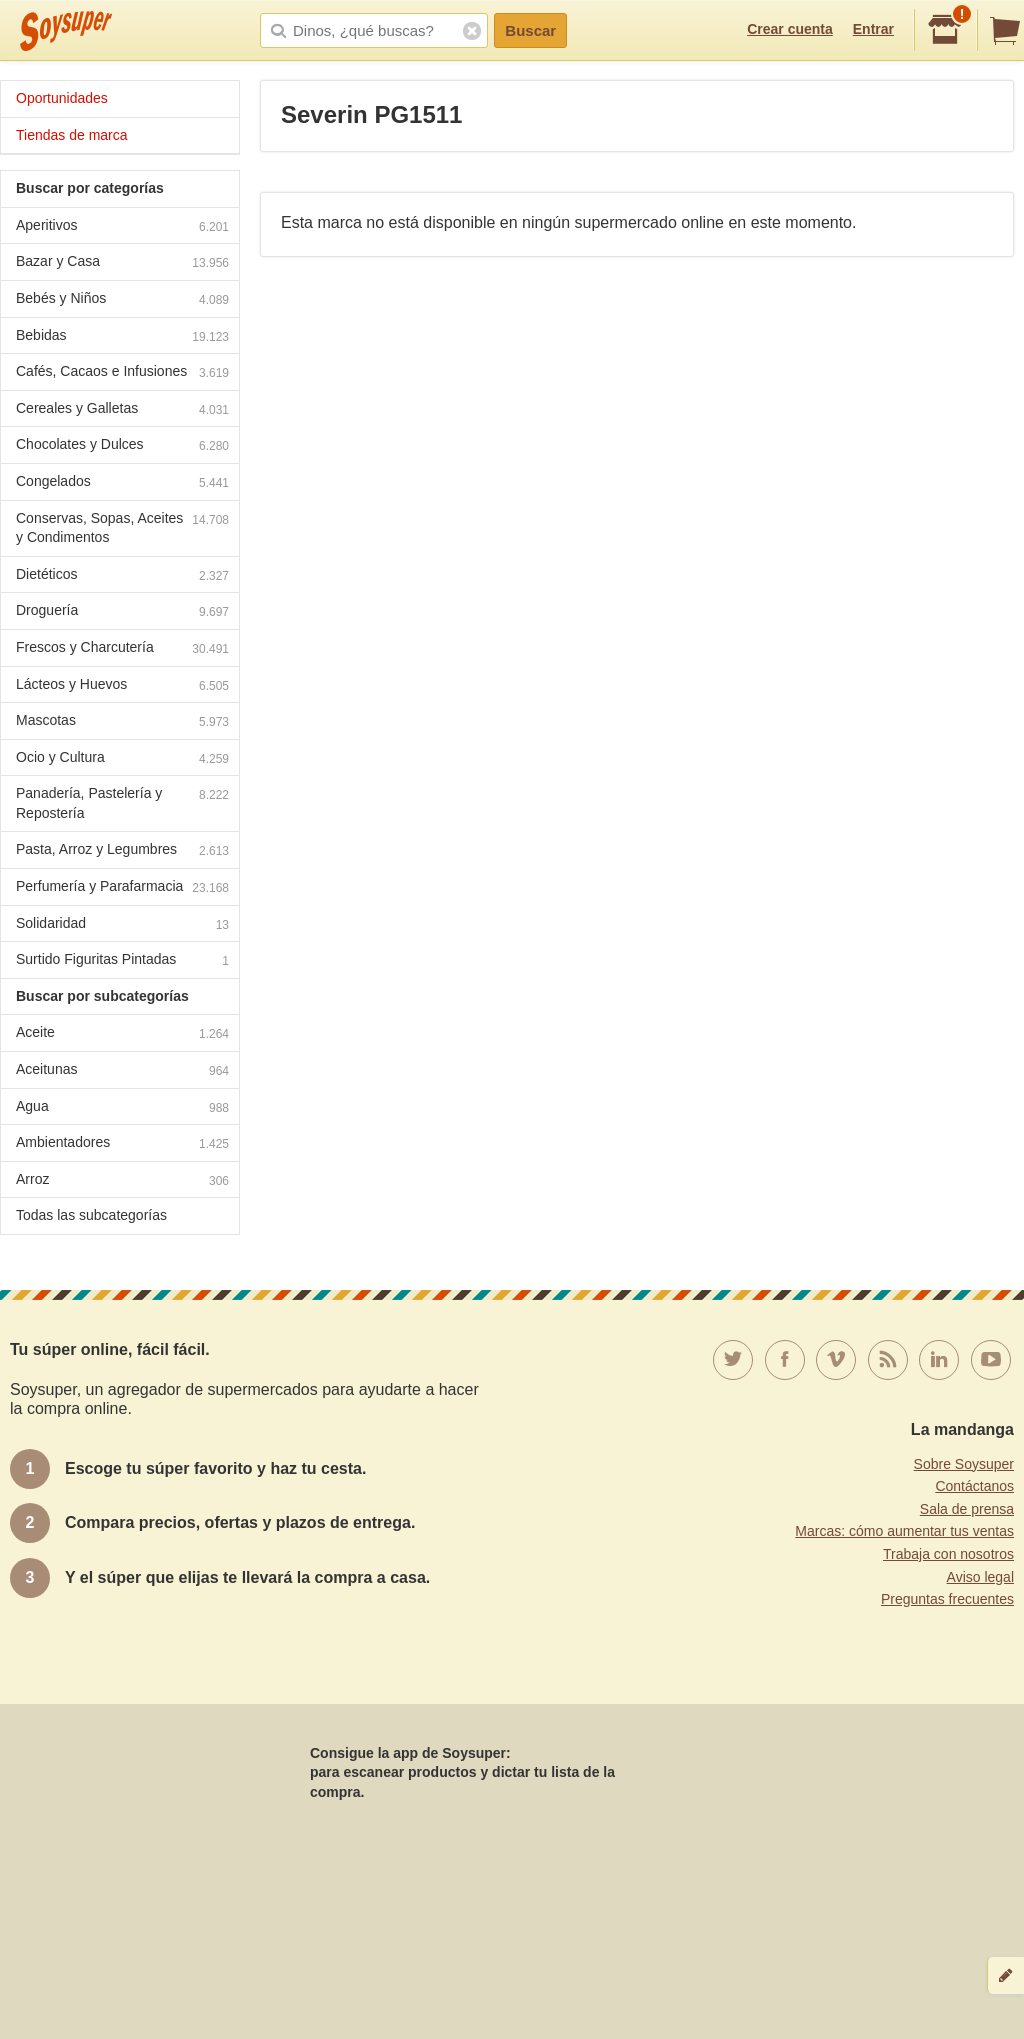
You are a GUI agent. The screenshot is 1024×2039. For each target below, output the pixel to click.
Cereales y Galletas (122, 410)
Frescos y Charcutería (122, 649)
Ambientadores (122, 1144)
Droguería (122, 612)
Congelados (122, 483)
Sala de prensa (967, 1509)
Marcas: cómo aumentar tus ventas (904, 1531)
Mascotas (122, 722)
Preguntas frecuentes (947, 1599)
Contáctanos (974, 1486)
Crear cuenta (790, 29)
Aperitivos (122, 227)
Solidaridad (122, 925)
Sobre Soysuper (964, 1464)
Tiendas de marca (72, 135)
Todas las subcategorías (91, 1215)
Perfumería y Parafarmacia (122, 888)
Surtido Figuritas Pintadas (122, 961)
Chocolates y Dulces (122, 446)
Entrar (873, 29)
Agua (122, 1108)
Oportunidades (62, 98)
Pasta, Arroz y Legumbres (122, 851)
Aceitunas (122, 1071)
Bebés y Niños (122, 300)
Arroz (122, 1181)
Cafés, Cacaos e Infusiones (122, 373)
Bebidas (122, 337)
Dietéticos (122, 576)
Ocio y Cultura (122, 759)
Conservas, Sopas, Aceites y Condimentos (122, 528)
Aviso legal (980, 1577)
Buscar (530, 30)
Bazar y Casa (122, 263)
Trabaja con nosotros (948, 1554)
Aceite (122, 1034)
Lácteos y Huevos (122, 686)
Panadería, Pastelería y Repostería (122, 803)
